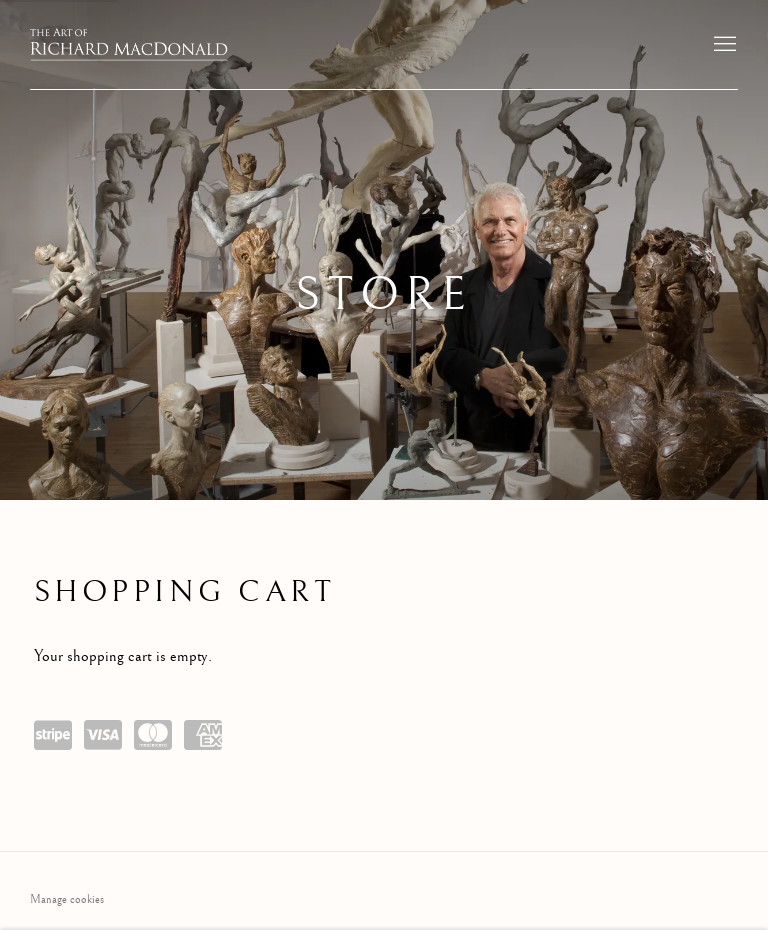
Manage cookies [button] (67, 899)
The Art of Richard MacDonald (130, 44)
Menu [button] (723, 45)
